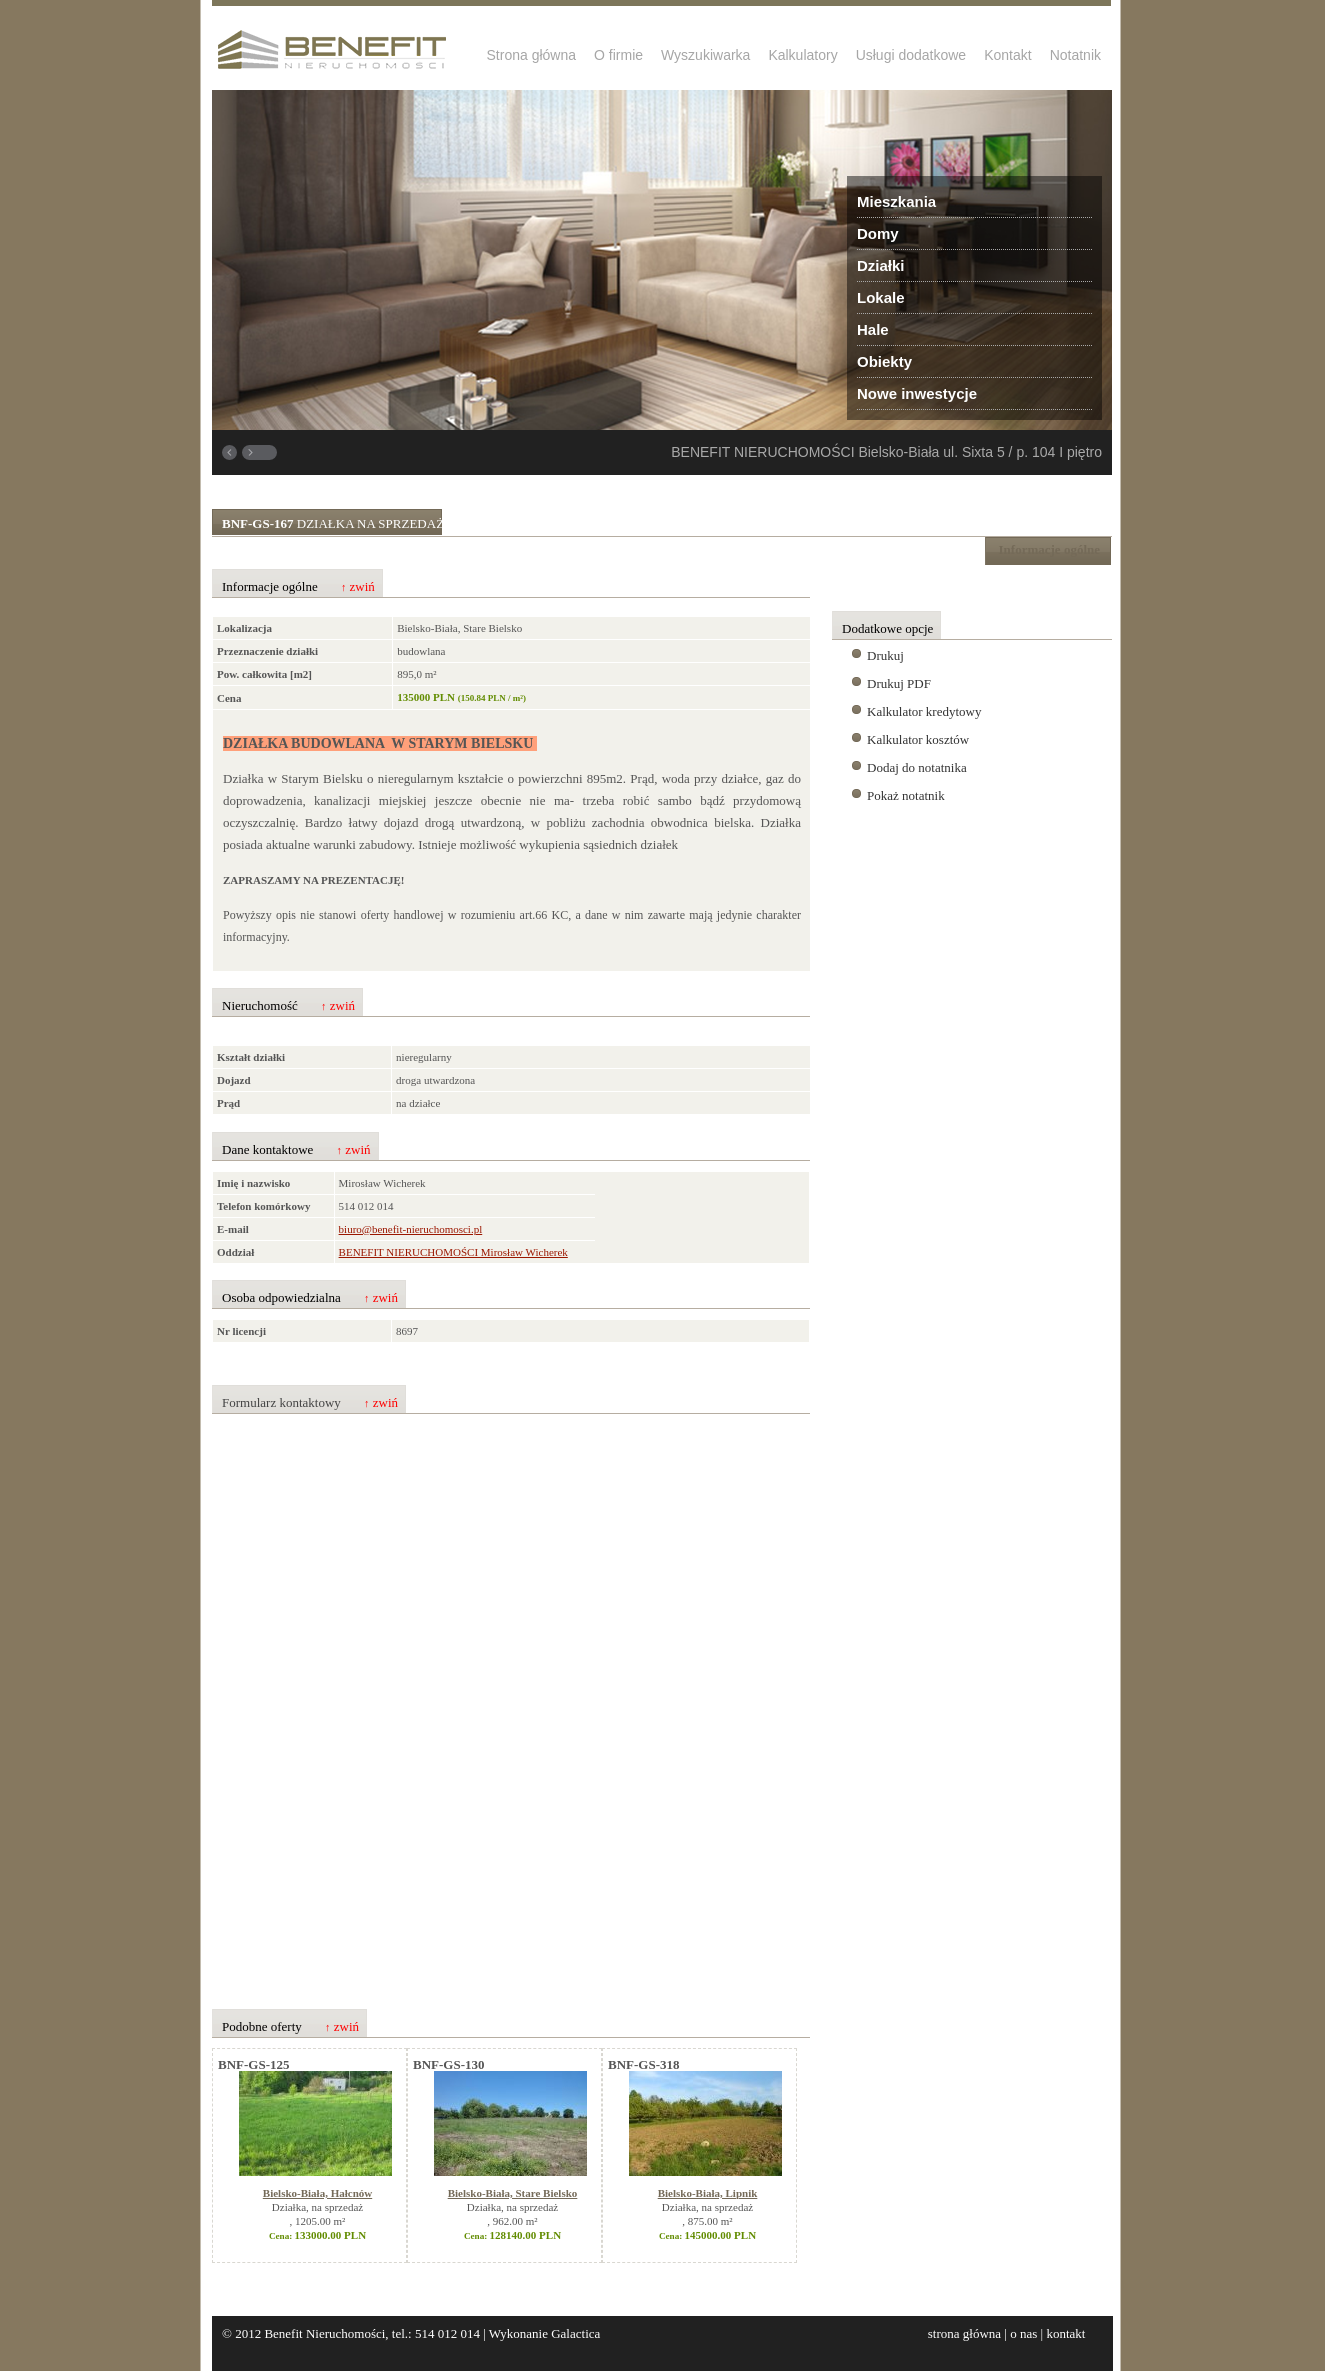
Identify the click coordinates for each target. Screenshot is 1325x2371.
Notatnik (1075, 55)
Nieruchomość (288, 1006)
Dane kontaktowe (296, 1150)
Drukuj (885, 655)
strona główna (964, 2333)
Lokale (881, 297)
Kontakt (1007, 55)
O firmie (618, 55)
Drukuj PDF (899, 683)
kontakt (1065, 2333)
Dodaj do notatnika (917, 767)
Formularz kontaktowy (310, 1403)
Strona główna (532, 55)
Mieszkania (896, 201)
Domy (878, 233)
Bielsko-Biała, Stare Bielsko (513, 2193)
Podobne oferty (290, 2027)
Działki (881, 265)
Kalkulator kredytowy (924, 711)
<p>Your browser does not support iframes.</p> (489, 1701)
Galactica (575, 2333)
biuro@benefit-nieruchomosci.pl (411, 1229)
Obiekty (884, 361)
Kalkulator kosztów (918, 739)
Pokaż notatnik (906, 795)
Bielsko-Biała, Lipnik (708, 2193)
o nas (1023, 2333)
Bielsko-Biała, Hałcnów (317, 2193)
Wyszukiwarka (705, 55)
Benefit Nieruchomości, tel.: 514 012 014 (372, 2333)
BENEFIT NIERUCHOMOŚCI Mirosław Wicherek (453, 1252)
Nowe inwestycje (917, 393)
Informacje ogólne (298, 587)
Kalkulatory (802, 55)
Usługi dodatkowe (911, 55)
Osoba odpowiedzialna (310, 1298)
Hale (873, 329)
